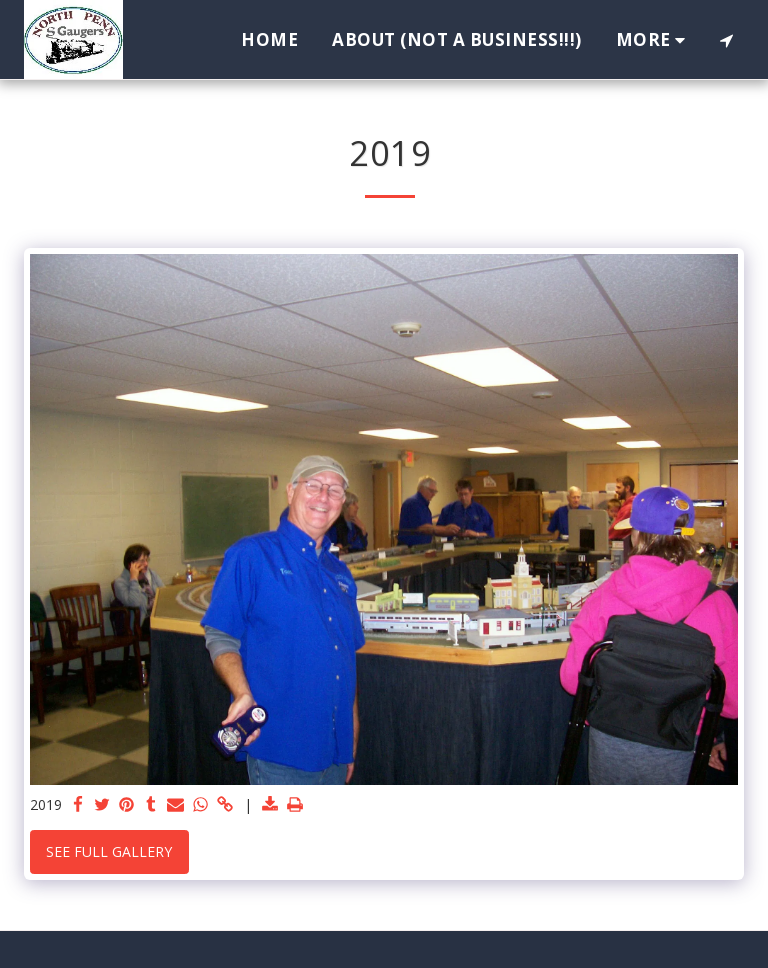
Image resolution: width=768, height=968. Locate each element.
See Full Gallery (109, 851)
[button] (726, 40)
